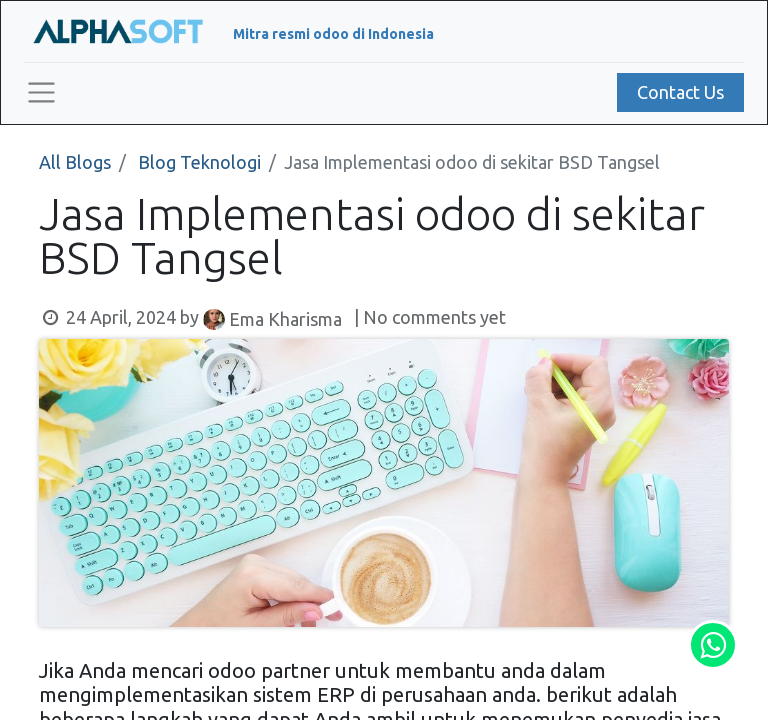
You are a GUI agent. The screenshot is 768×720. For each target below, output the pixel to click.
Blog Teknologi (199, 162)
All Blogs (75, 162)
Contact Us (680, 92)
